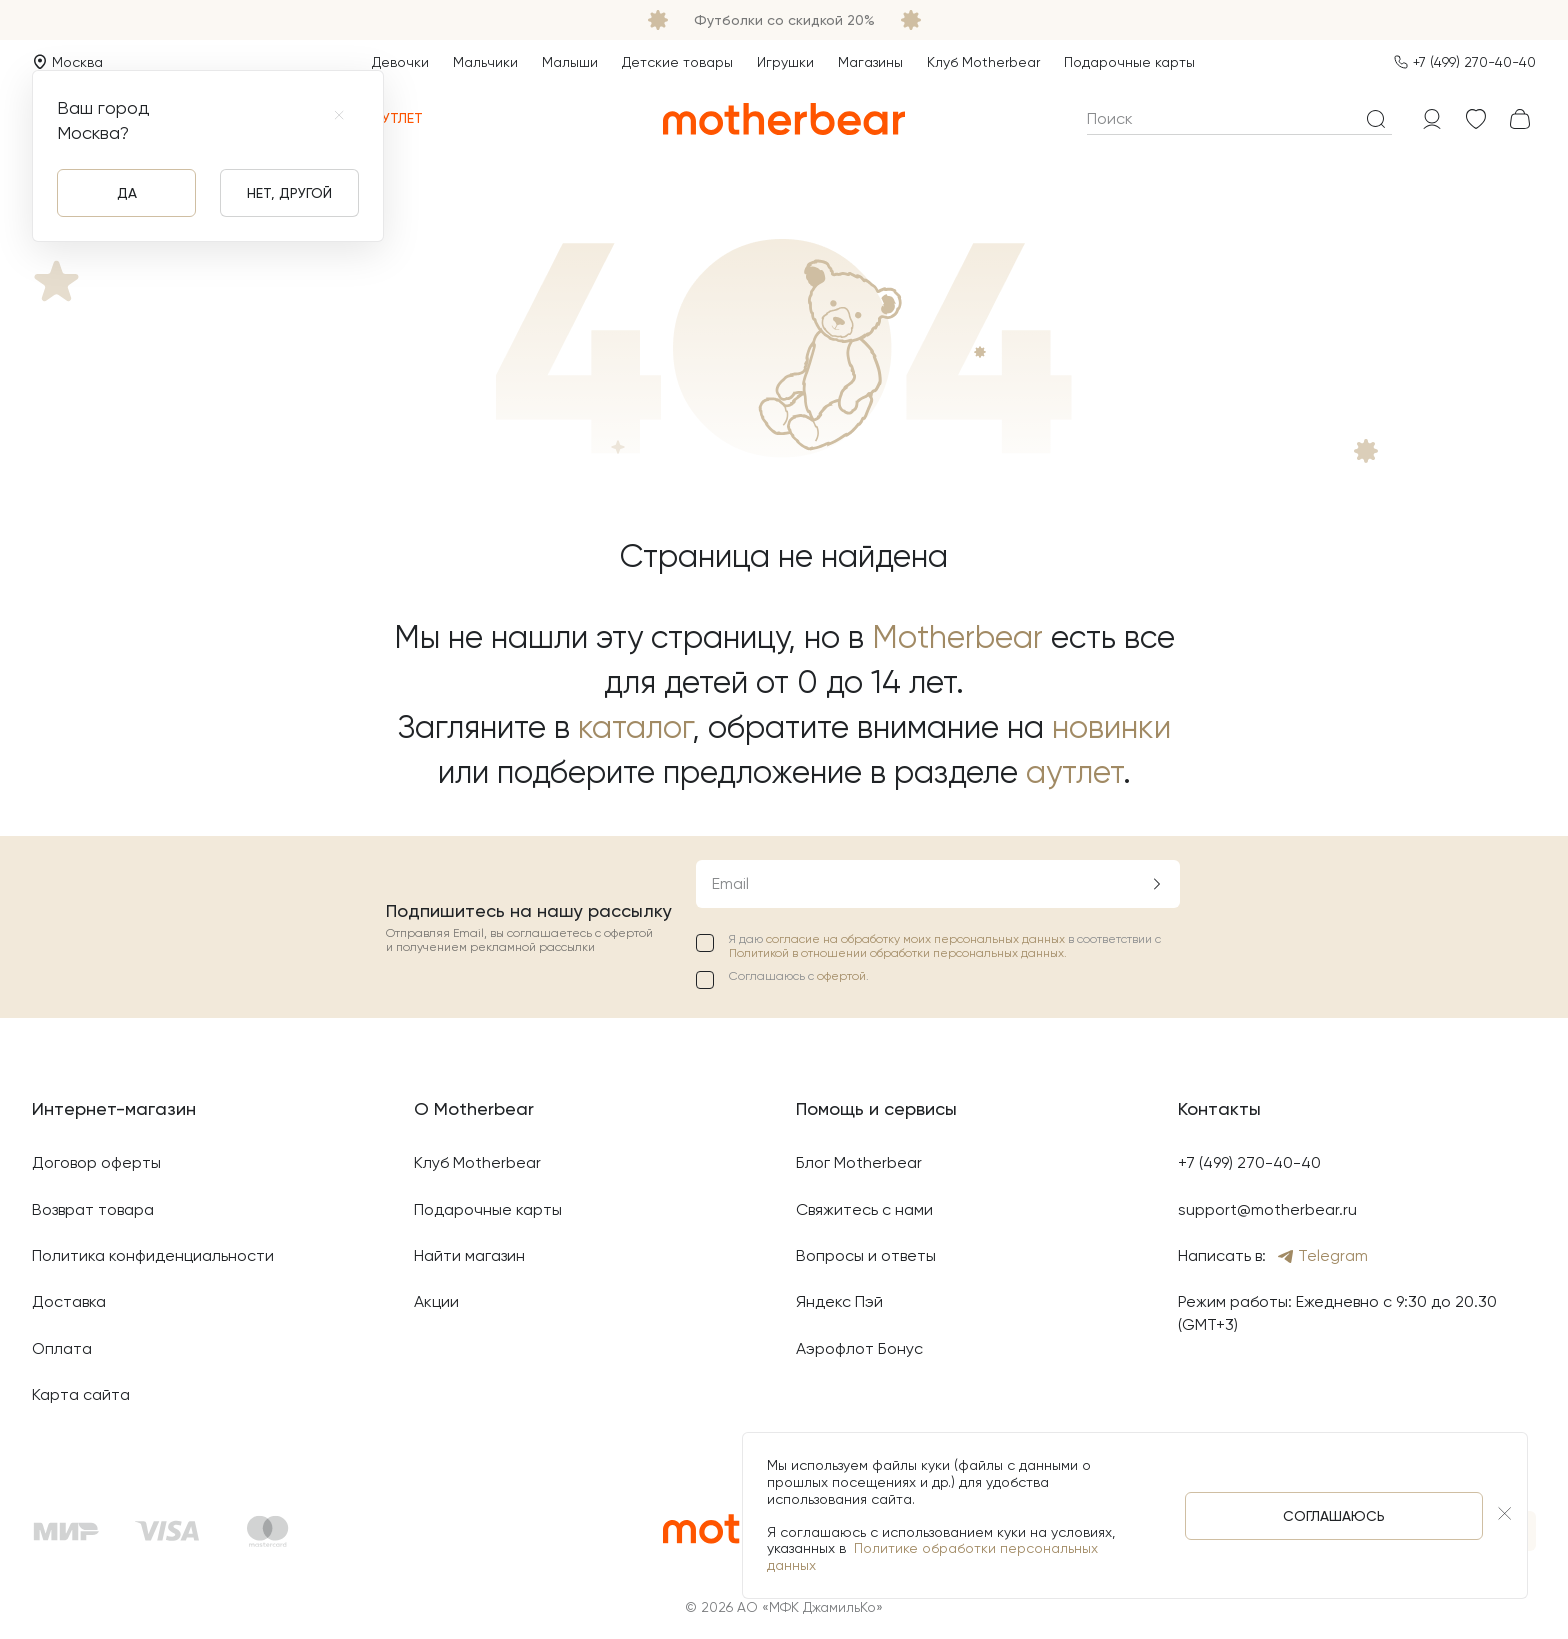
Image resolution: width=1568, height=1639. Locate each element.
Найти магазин (469, 1255)
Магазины (870, 62)
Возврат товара (93, 1209)
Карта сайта (81, 1394)
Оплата (62, 1348)
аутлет (1074, 772)
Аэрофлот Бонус (859, 1348)
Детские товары (677, 62)
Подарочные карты (1129, 62)
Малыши (570, 62)
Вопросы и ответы (866, 1255)
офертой (841, 976)
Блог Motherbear (859, 1162)
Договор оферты (96, 1162)
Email (730, 883)
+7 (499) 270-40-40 (1474, 62)
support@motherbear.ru (1267, 1209)
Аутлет (386, 118)
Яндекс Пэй (839, 1301)
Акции (436, 1301)
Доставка (69, 1301)
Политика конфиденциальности (153, 1255)
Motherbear (957, 637)
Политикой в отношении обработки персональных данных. (898, 953)
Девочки (400, 62)
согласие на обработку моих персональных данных (917, 939)
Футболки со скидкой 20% (784, 20)
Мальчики (485, 62)
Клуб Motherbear (983, 62)
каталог (635, 727)
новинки (1111, 727)
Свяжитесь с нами (864, 1209)
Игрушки (785, 62)
